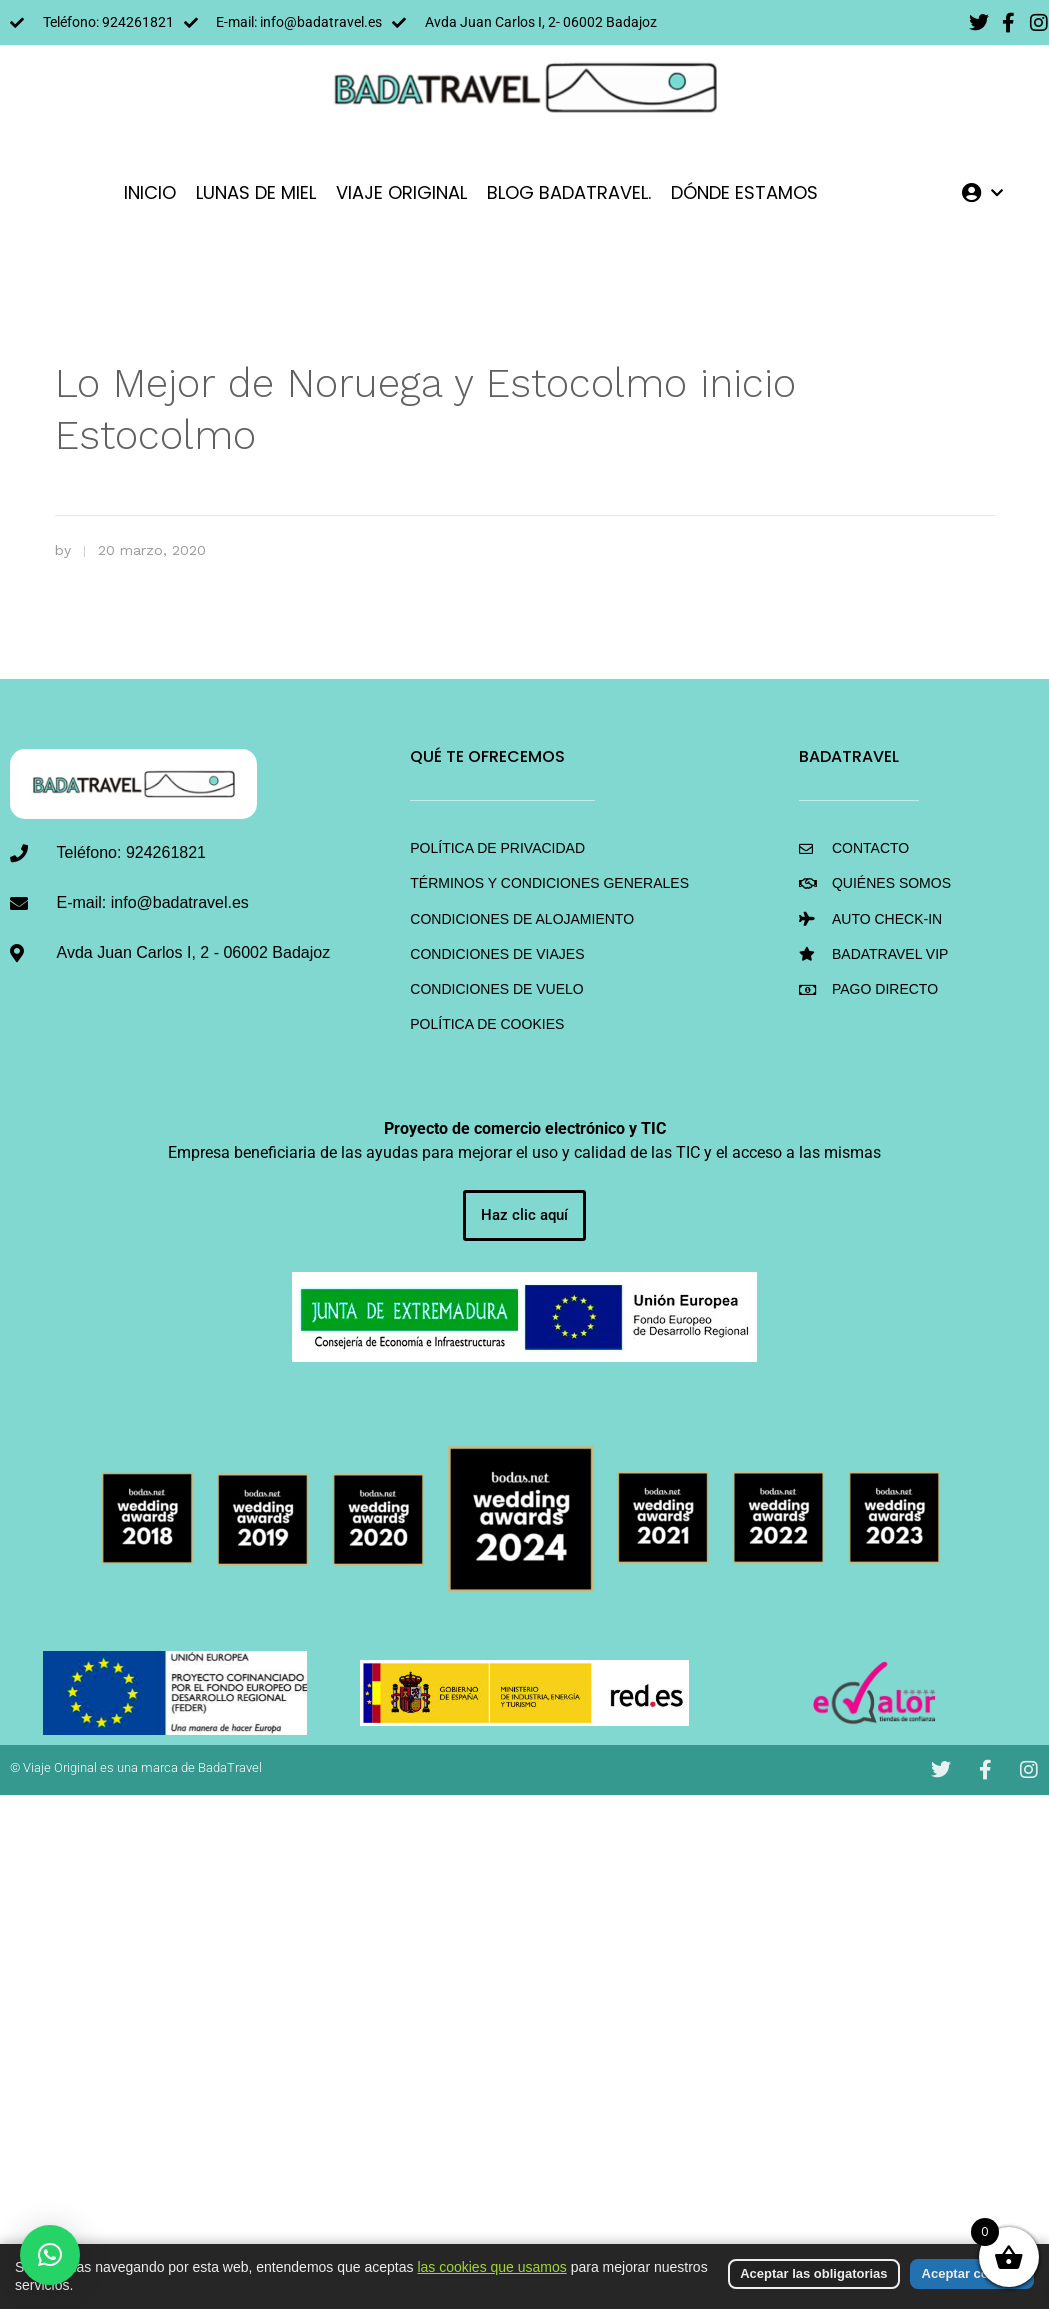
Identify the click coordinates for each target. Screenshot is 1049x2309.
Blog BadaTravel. (569, 192)
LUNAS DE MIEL (256, 192)
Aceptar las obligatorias (813, 2273)
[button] (50, 2255)
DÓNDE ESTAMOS (744, 192)
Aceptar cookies (972, 2273)
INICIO (150, 192)
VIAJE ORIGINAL (401, 192)
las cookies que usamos (491, 2267)
